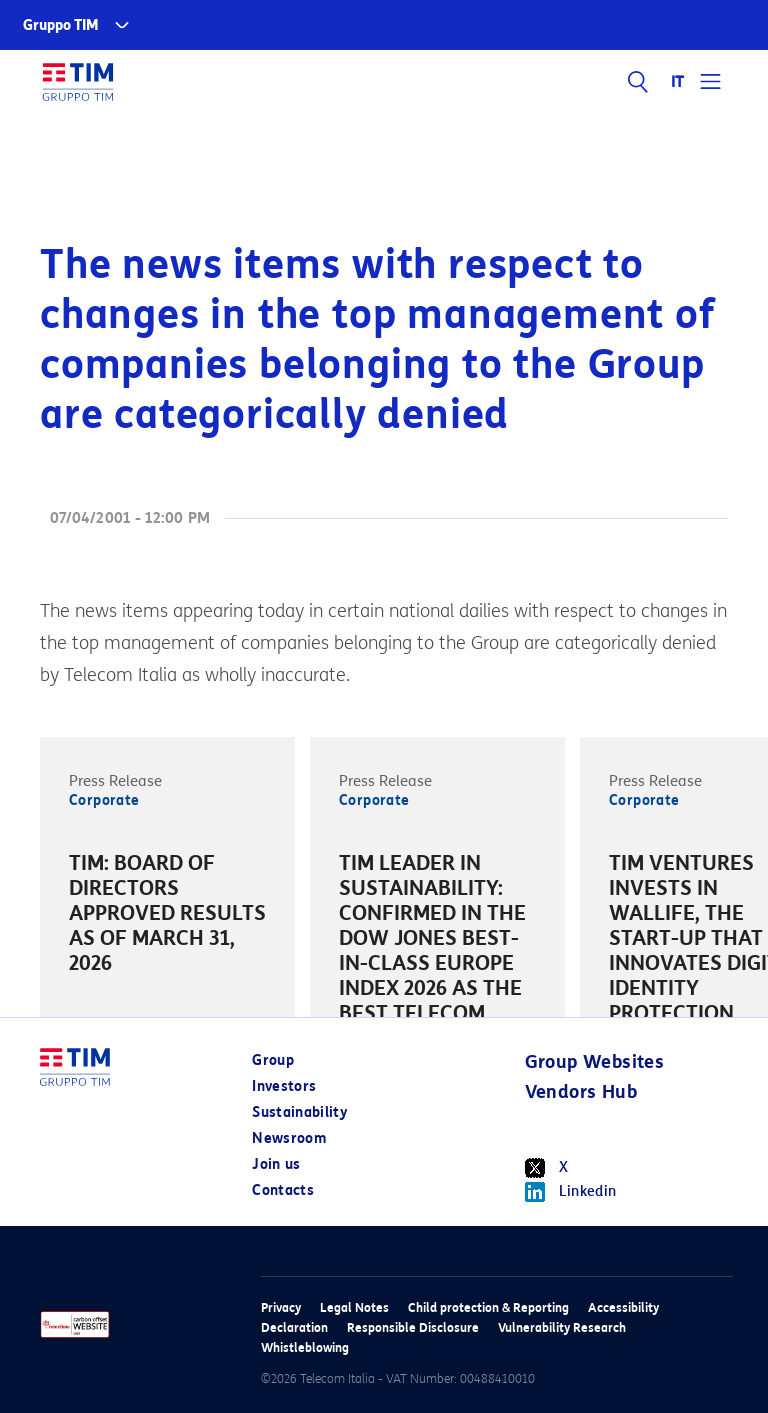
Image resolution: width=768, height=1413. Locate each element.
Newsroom (289, 1138)
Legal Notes (354, 1307)
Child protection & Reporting (488, 1307)
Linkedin (571, 1192)
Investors (284, 1086)
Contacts (283, 1190)
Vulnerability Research (562, 1327)
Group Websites (595, 1062)
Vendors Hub (581, 1092)
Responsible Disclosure (413, 1327)
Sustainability (299, 1112)
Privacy (281, 1307)
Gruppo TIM (61, 25)
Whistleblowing (305, 1347)
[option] (167, 916)
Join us (276, 1164)
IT (678, 82)
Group (273, 1060)
